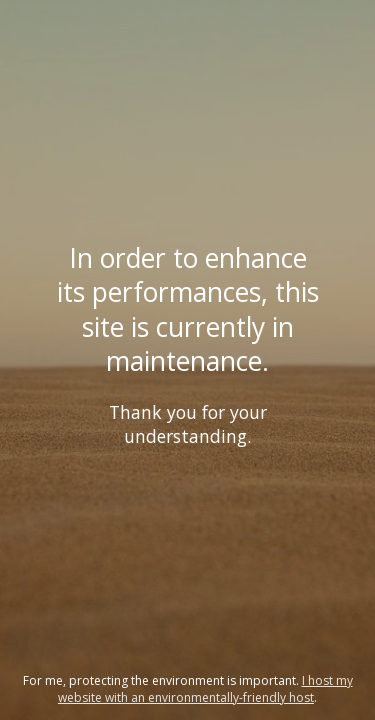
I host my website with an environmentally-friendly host (205, 689)
